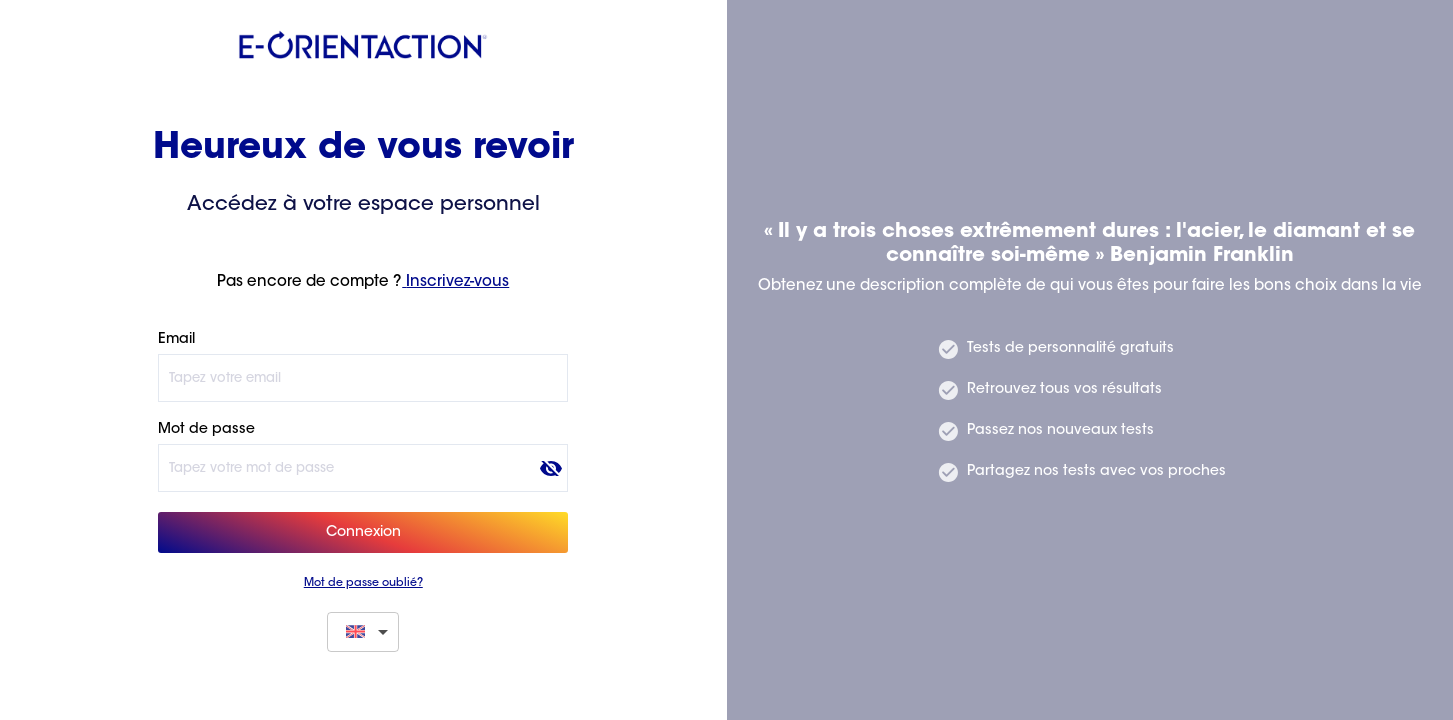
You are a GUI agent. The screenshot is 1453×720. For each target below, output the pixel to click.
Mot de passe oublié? (363, 583)
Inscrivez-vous (455, 282)
